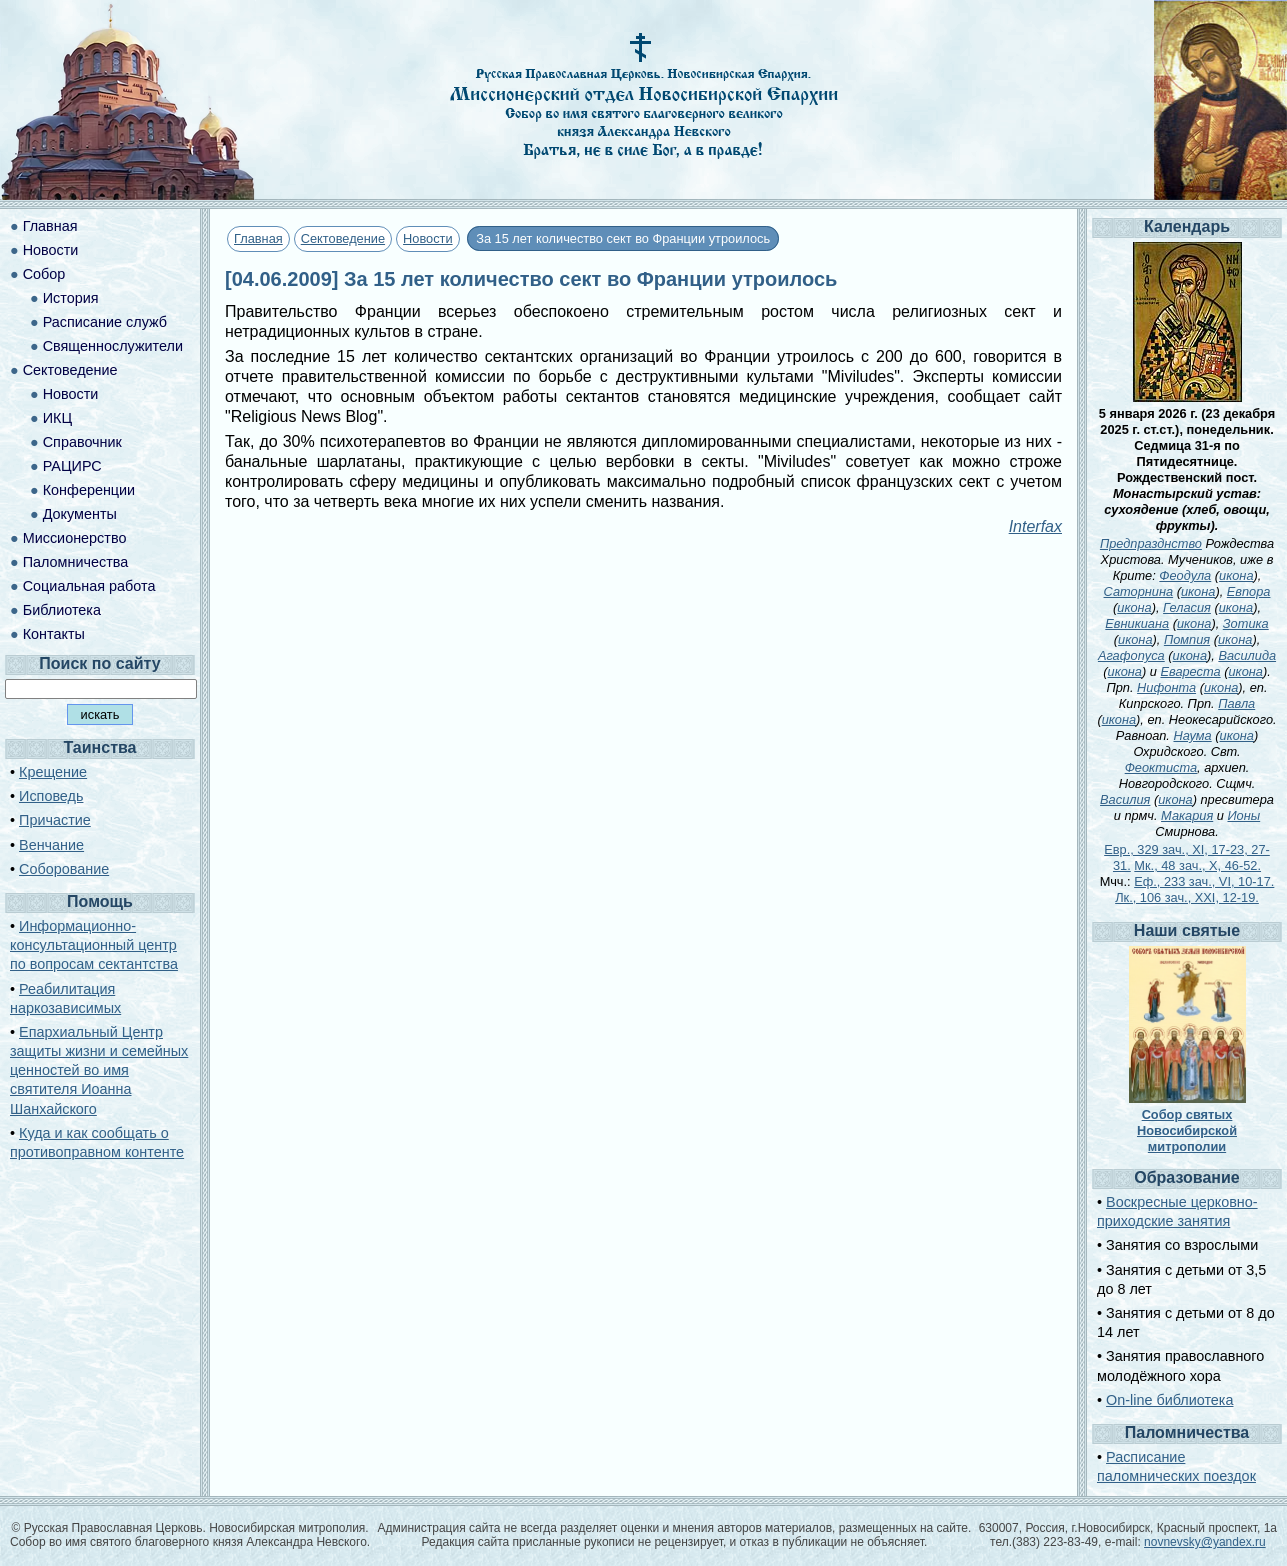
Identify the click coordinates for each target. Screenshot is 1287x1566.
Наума (1192, 735)
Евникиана (1137, 623)
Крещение (53, 772)
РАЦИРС (72, 466)
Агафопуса (1131, 655)
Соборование (64, 869)
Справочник (82, 442)
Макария (1187, 815)
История (71, 298)
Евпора (1249, 591)
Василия (1125, 799)
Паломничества (76, 562)
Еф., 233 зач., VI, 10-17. (1204, 881)
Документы (80, 514)
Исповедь (51, 796)
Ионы (1243, 815)
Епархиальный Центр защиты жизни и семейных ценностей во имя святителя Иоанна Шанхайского (99, 1070)
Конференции (89, 490)
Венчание (51, 845)
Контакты (54, 634)
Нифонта (1166, 687)
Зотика (1246, 623)
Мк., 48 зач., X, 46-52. (1197, 865)
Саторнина (1139, 591)
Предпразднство (1151, 543)
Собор (44, 274)
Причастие (55, 820)
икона (1236, 575)
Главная (258, 238)
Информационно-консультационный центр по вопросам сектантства (94, 945)
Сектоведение (343, 238)
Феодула (1185, 575)
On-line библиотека (1169, 1400)
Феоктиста (1161, 767)
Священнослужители (113, 346)
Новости (428, 238)
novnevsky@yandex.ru (1205, 1542)
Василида (1247, 655)
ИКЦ (57, 418)
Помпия (1187, 639)
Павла (1236, 703)
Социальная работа (89, 586)
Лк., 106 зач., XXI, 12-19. (1187, 897)
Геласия (1187, 607)
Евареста (1190, 671)
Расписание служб (105, 322)
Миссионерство (75, 538)
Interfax (1035, 526)
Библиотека (62, 610)
